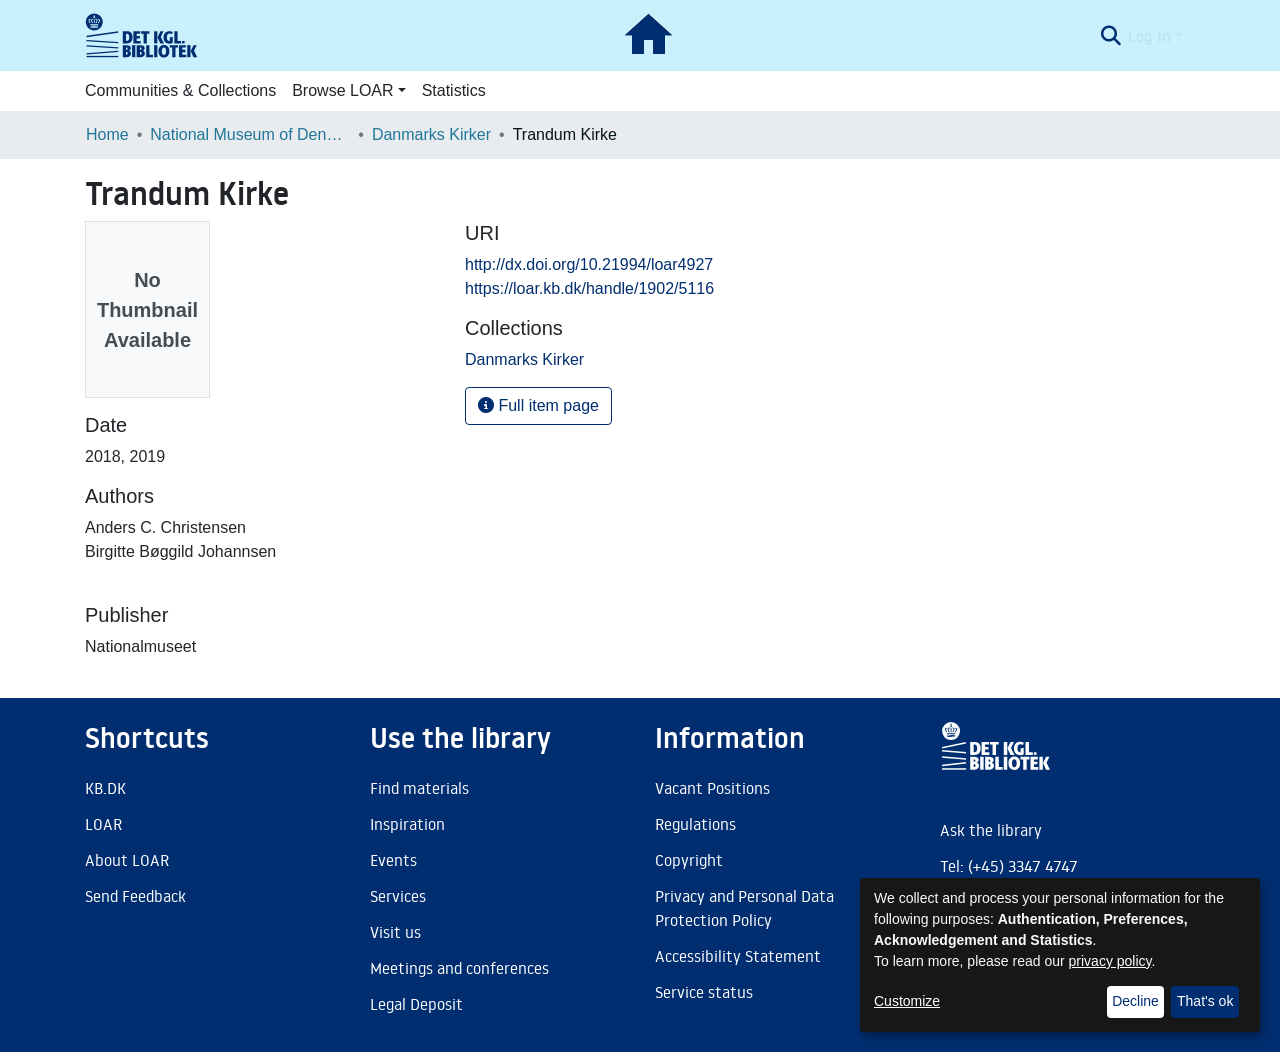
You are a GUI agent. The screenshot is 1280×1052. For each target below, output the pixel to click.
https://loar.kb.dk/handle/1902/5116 (589, 288)
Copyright (689, 860)
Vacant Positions (712, 788)
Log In (1149, 36)
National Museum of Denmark (250, 134)
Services (398, 896)
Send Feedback (135, 896)
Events (393, 860)
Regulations (695, 824)
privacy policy (1110, 961)
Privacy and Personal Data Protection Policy (744, 908)
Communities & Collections (180, 90)
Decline (1135, 1001)
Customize (907, 1001)
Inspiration (407, 824)
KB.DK (105, 788)
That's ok (1205, 1001)
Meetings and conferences (459, 968)
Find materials (419, 788)
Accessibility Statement (738, 956)
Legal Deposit (416, 1004)
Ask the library (991, 830)
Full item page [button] (538, 405)
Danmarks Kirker (431, 134)
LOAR (103, 824)
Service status (704, 992)
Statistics (454, 90)
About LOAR (127, 860)
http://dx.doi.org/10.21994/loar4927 (589, 264)
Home (107, 134)
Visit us (395, 932)
